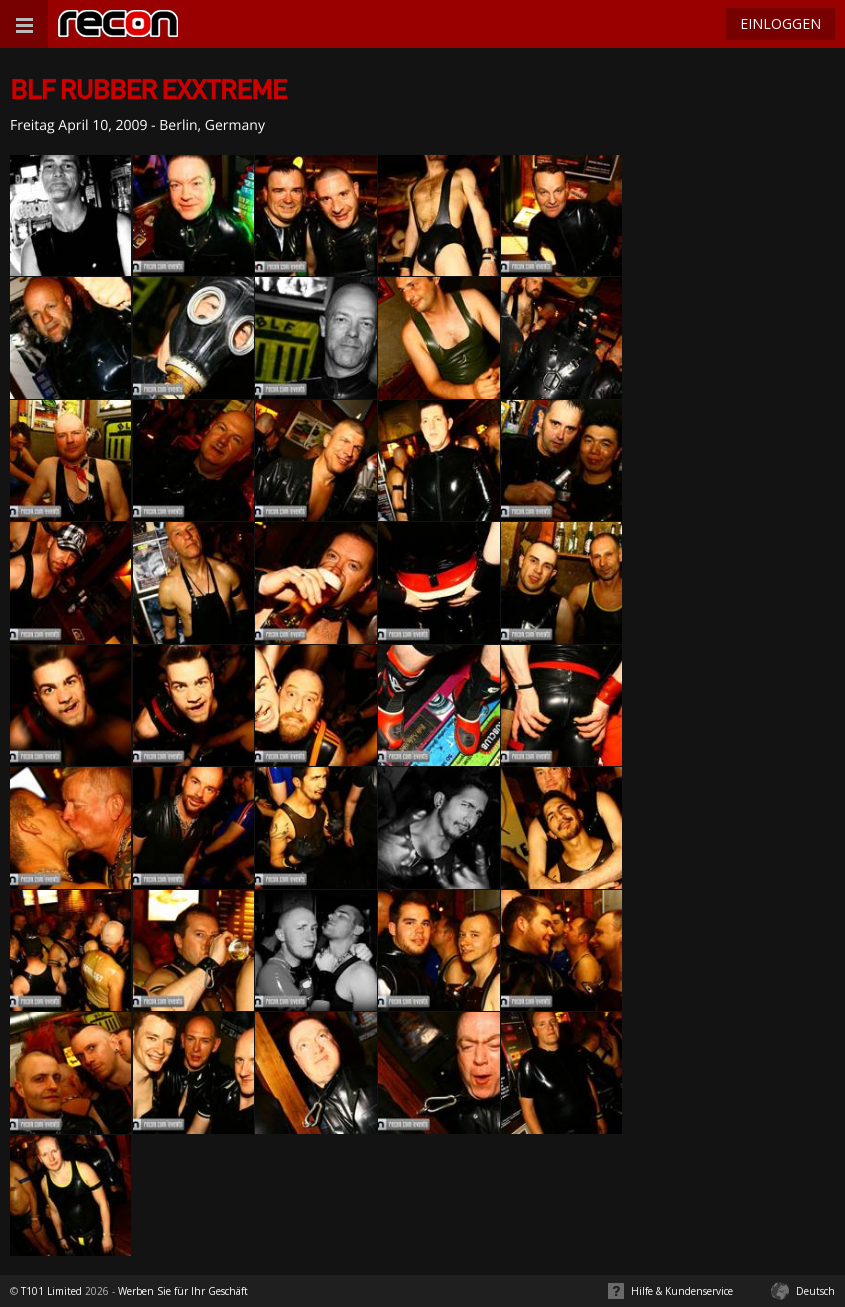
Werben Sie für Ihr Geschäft (183, 1291)
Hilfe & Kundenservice (682, 1291)
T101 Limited (51, 1291)
